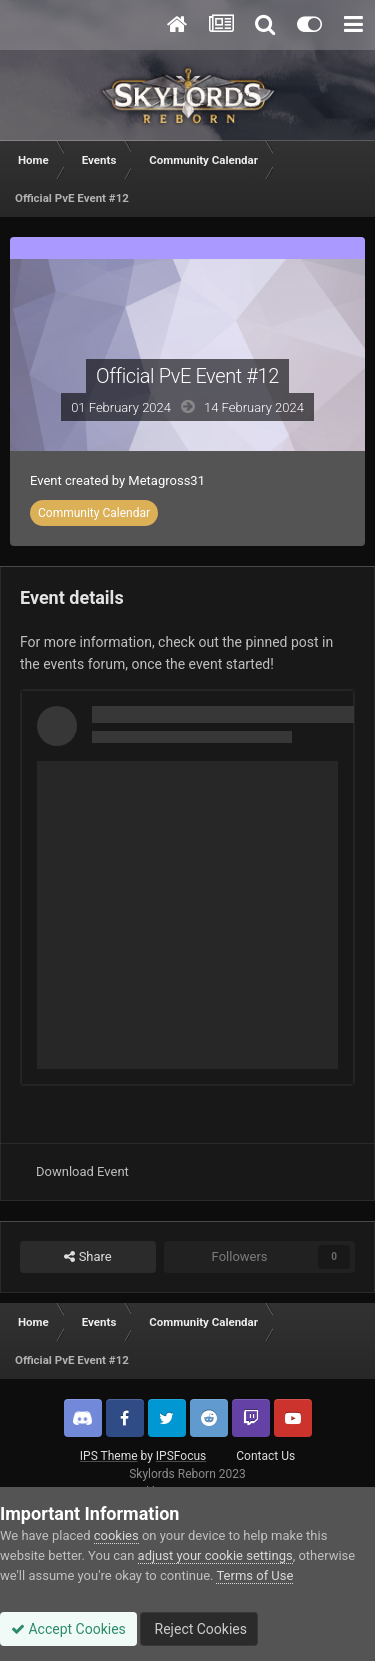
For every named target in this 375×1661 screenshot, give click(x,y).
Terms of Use (254, 1575)
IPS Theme (109, 1456)
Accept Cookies (68, 1629)
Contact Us (265, 1456)
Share (87, 1257)
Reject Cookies (199, 1629)
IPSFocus (181, 1456)
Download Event (82, 1171)
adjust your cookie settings (215, 1555)
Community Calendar (94, 513)
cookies (116, 1535)
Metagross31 (166, 480)
